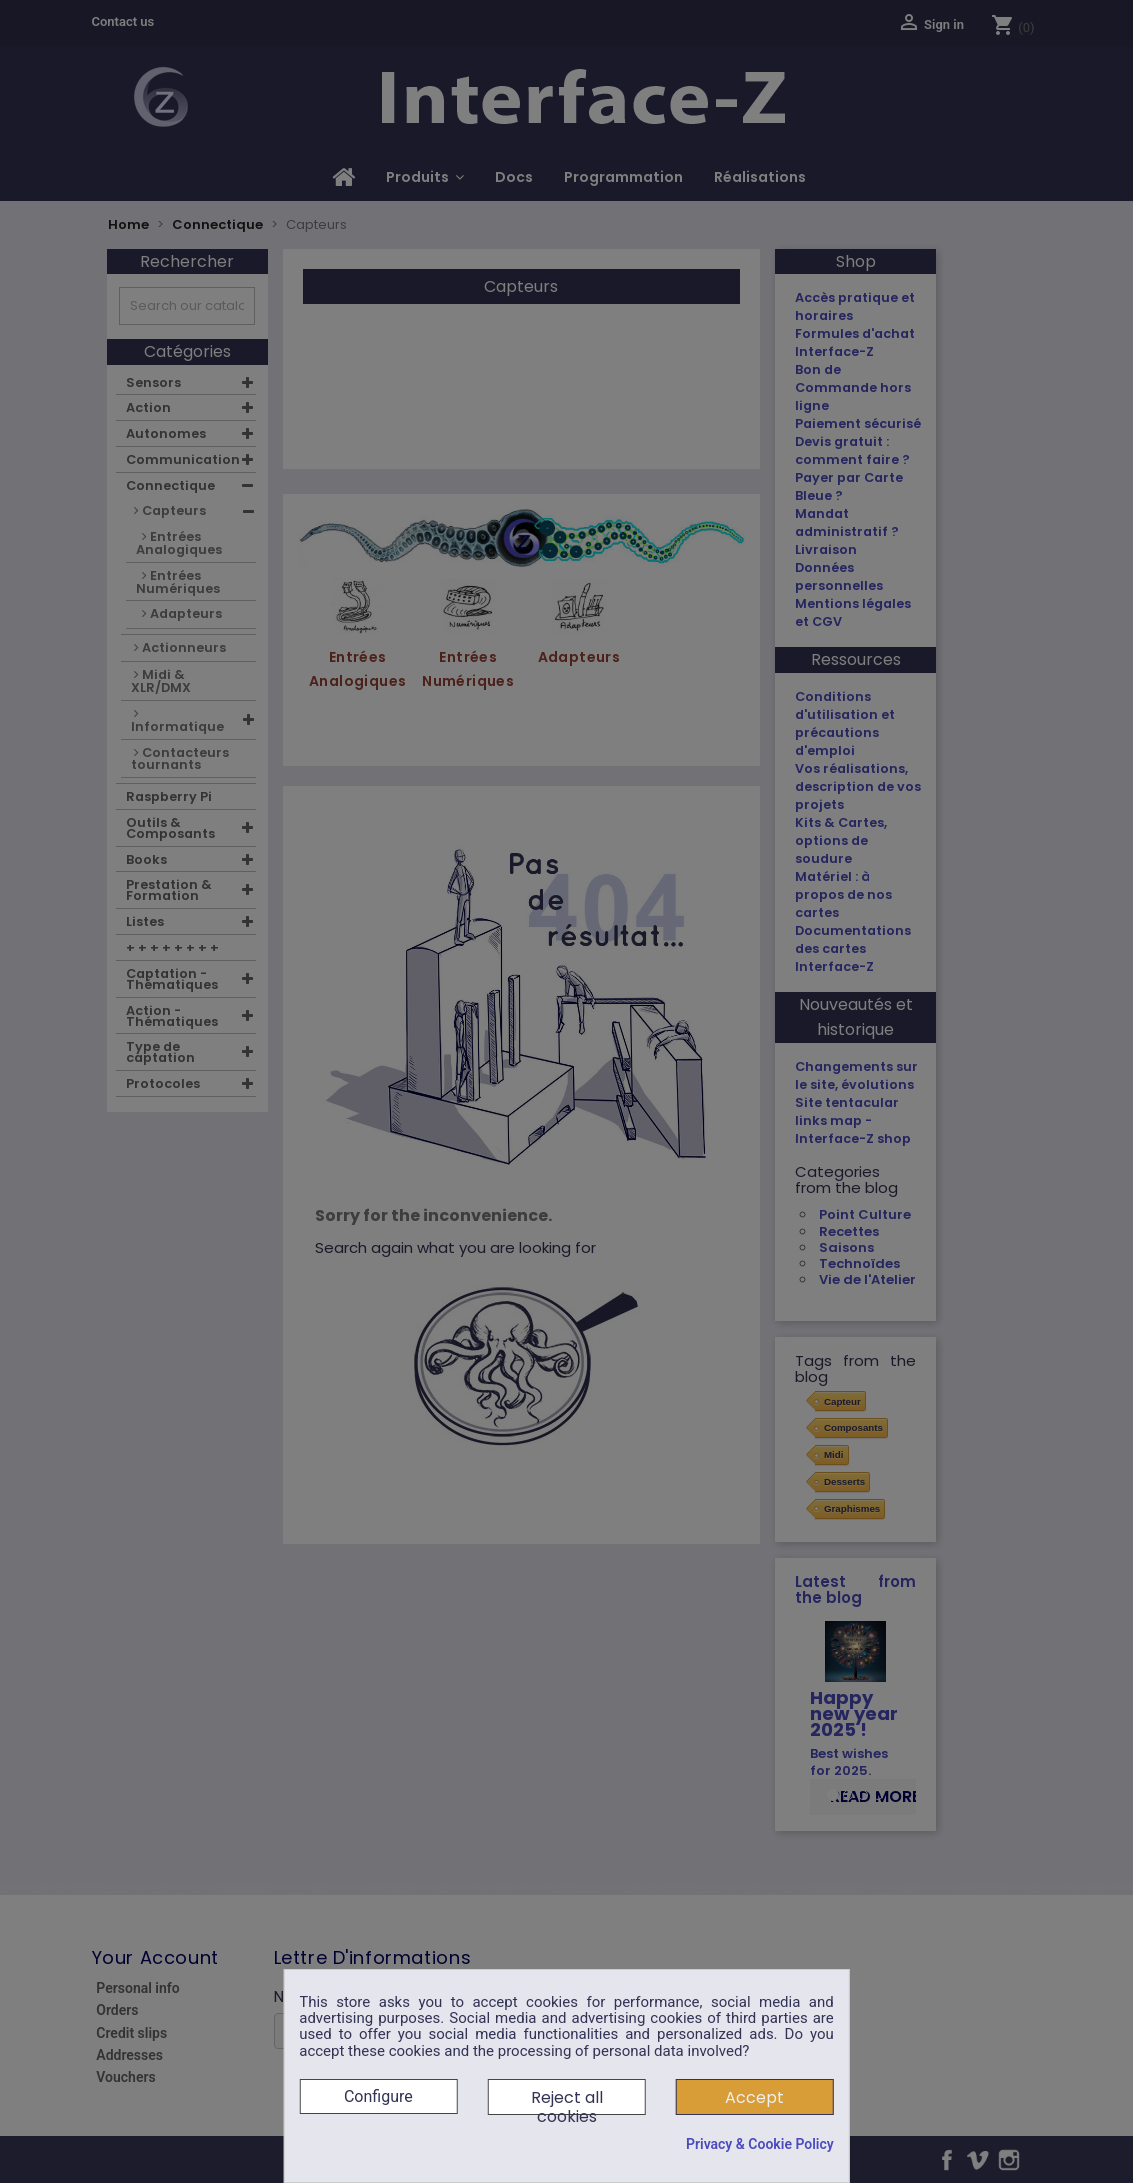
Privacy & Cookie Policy (760, 2144)
